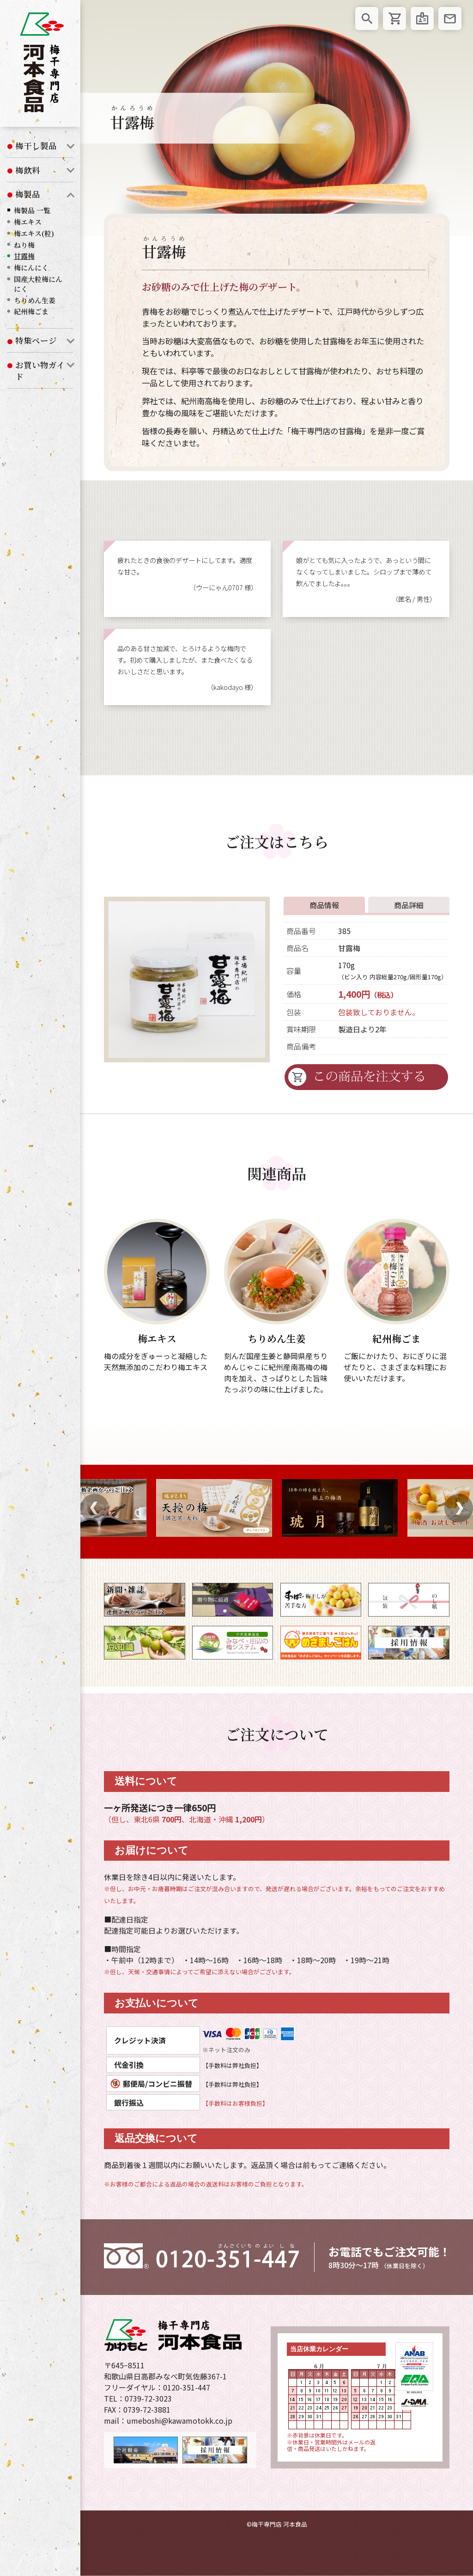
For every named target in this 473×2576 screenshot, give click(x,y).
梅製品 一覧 (32, 210)
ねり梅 (24, 245)
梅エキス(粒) (34, 233)
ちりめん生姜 (34, 300)
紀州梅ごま (31, 311)
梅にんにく (31, 267)
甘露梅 (24, 256)
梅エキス (28, 222)
